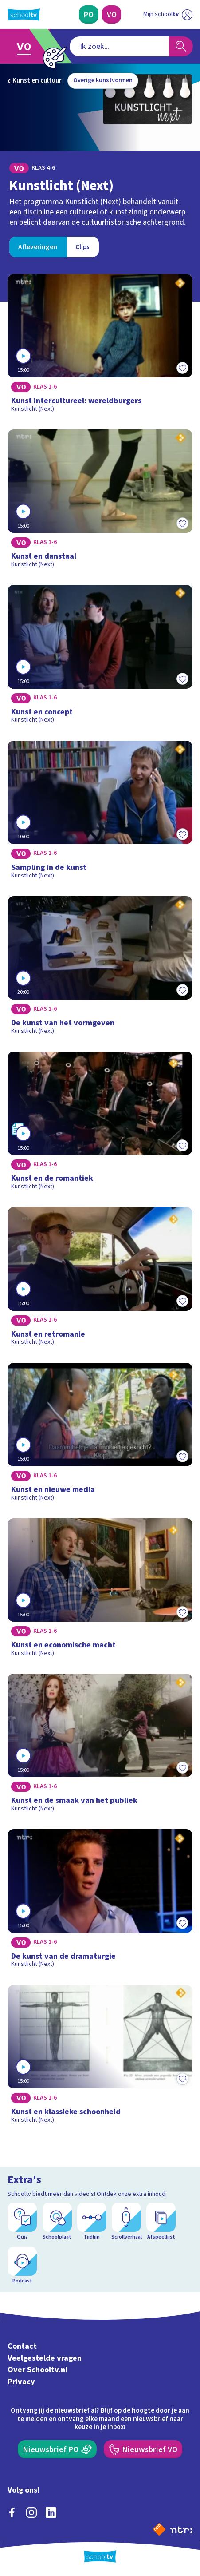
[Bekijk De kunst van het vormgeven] (100, 968)
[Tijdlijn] (91, 2222)
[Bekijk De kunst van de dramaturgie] (100, 1901)
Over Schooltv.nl (37, 2370)
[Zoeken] (181, 46)
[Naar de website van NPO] (159, 2529)
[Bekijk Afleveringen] (38, 247)
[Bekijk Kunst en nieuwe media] (100, 1435)
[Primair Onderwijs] (88, 14)
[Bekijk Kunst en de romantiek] (100, 1124)
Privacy (21, 2382)
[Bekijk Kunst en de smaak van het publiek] (100, 1746)
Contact (22, 2346)
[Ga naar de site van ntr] (181, 2529)
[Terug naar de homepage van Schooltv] (24, 14)
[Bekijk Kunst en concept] (100, 657)
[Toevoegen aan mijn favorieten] (182, 367)
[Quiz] (22, 2222)
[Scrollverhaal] (126, 2222)
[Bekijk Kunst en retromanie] (100, 1279)
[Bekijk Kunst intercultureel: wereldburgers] (100, 346)
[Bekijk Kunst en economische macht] (100, 1590)
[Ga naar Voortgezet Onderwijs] (26, 46)
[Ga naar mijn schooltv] (167, 14)
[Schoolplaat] (57, 2222)
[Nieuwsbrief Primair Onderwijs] (57, 2449)
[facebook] (12, 2512)
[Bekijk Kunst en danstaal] (100, 501)
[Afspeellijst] (161, 2222)
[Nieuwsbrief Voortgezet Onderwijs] (143, 2449)
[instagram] (31, 2512)
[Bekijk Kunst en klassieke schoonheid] (100, 2057)
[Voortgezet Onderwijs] (111, 14)
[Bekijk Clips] (83, 247)
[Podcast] (22, 2266)
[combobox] (119, 46)
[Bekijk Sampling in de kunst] (100, 813)
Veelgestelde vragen (45, 2358)
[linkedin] (51, 2512)
